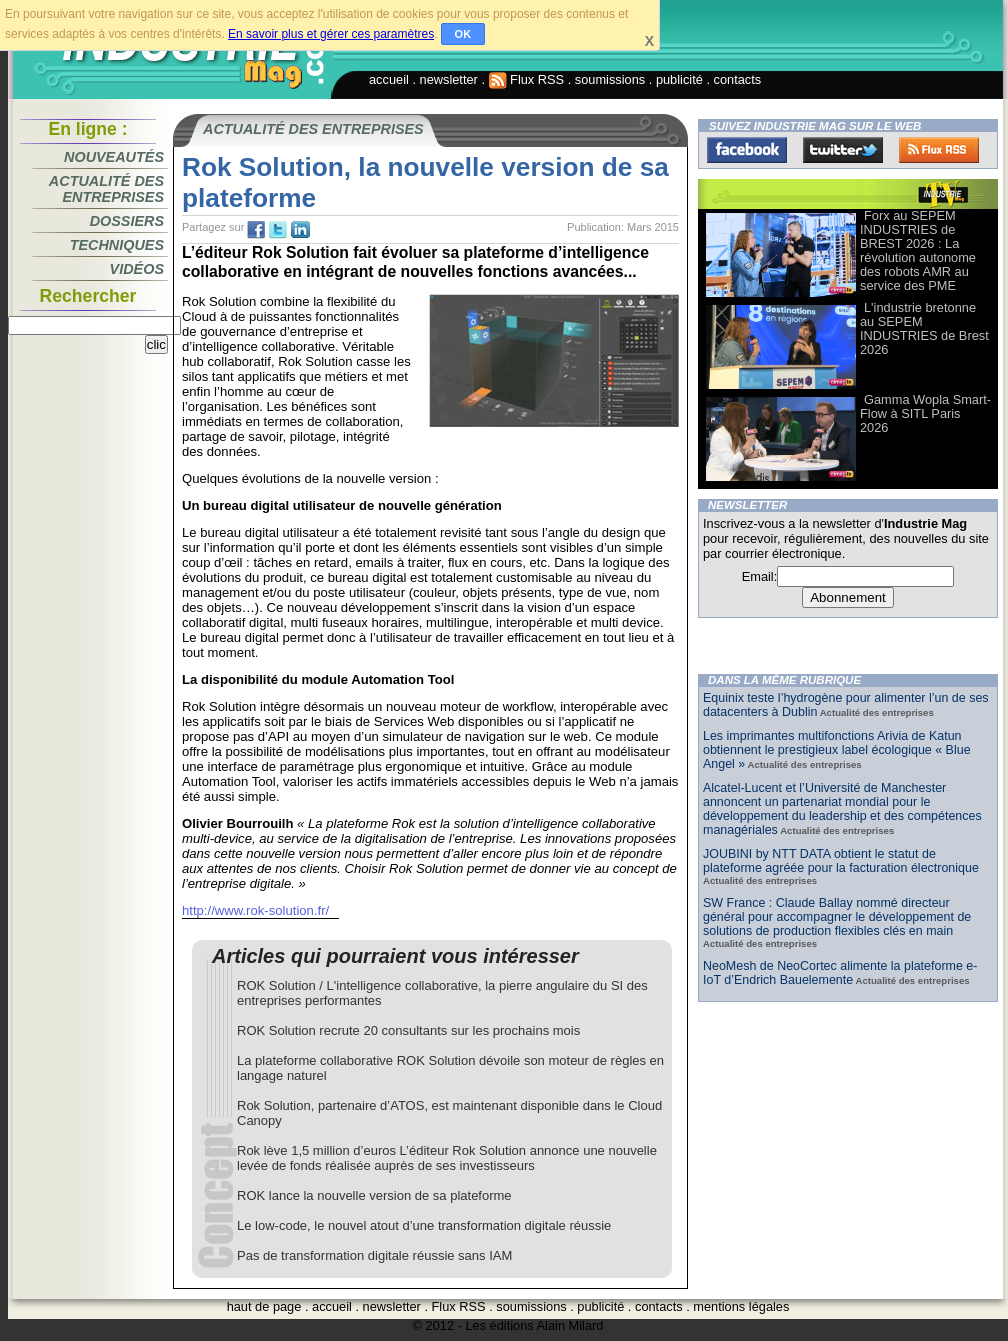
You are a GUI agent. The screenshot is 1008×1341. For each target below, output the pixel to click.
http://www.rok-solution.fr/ (255, 910)
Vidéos (137, 269)
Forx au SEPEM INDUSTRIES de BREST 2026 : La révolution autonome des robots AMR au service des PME (918, 250)
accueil (389, 79)
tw (278, 230)
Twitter (843, 150)
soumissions (610, 79)
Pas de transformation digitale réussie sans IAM (374, 1255)
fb (256, 230)
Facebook (747, 150)
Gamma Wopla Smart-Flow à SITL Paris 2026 (925, 413)
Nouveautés (114, 157)
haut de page (264, 1306)
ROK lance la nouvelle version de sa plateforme (374, 1195)
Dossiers (127, 221)
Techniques (117, 245)
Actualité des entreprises (106, 189)
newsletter (449, 79)
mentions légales (741, 1306)
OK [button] (463, 34)
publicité (679, 79)
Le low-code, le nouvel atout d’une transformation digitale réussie (424, 1225)
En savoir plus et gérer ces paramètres (331, 34)
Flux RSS (527, 79)
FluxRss (939, 150)
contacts (738, 79)
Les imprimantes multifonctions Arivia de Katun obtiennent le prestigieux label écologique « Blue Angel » (837, 750)
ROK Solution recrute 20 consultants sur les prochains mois (408, 1030)
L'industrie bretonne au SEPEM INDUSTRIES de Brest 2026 (924, 328)
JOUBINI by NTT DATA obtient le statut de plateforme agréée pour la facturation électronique (841, 861)
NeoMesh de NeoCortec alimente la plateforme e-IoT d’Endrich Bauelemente (840, 973)
